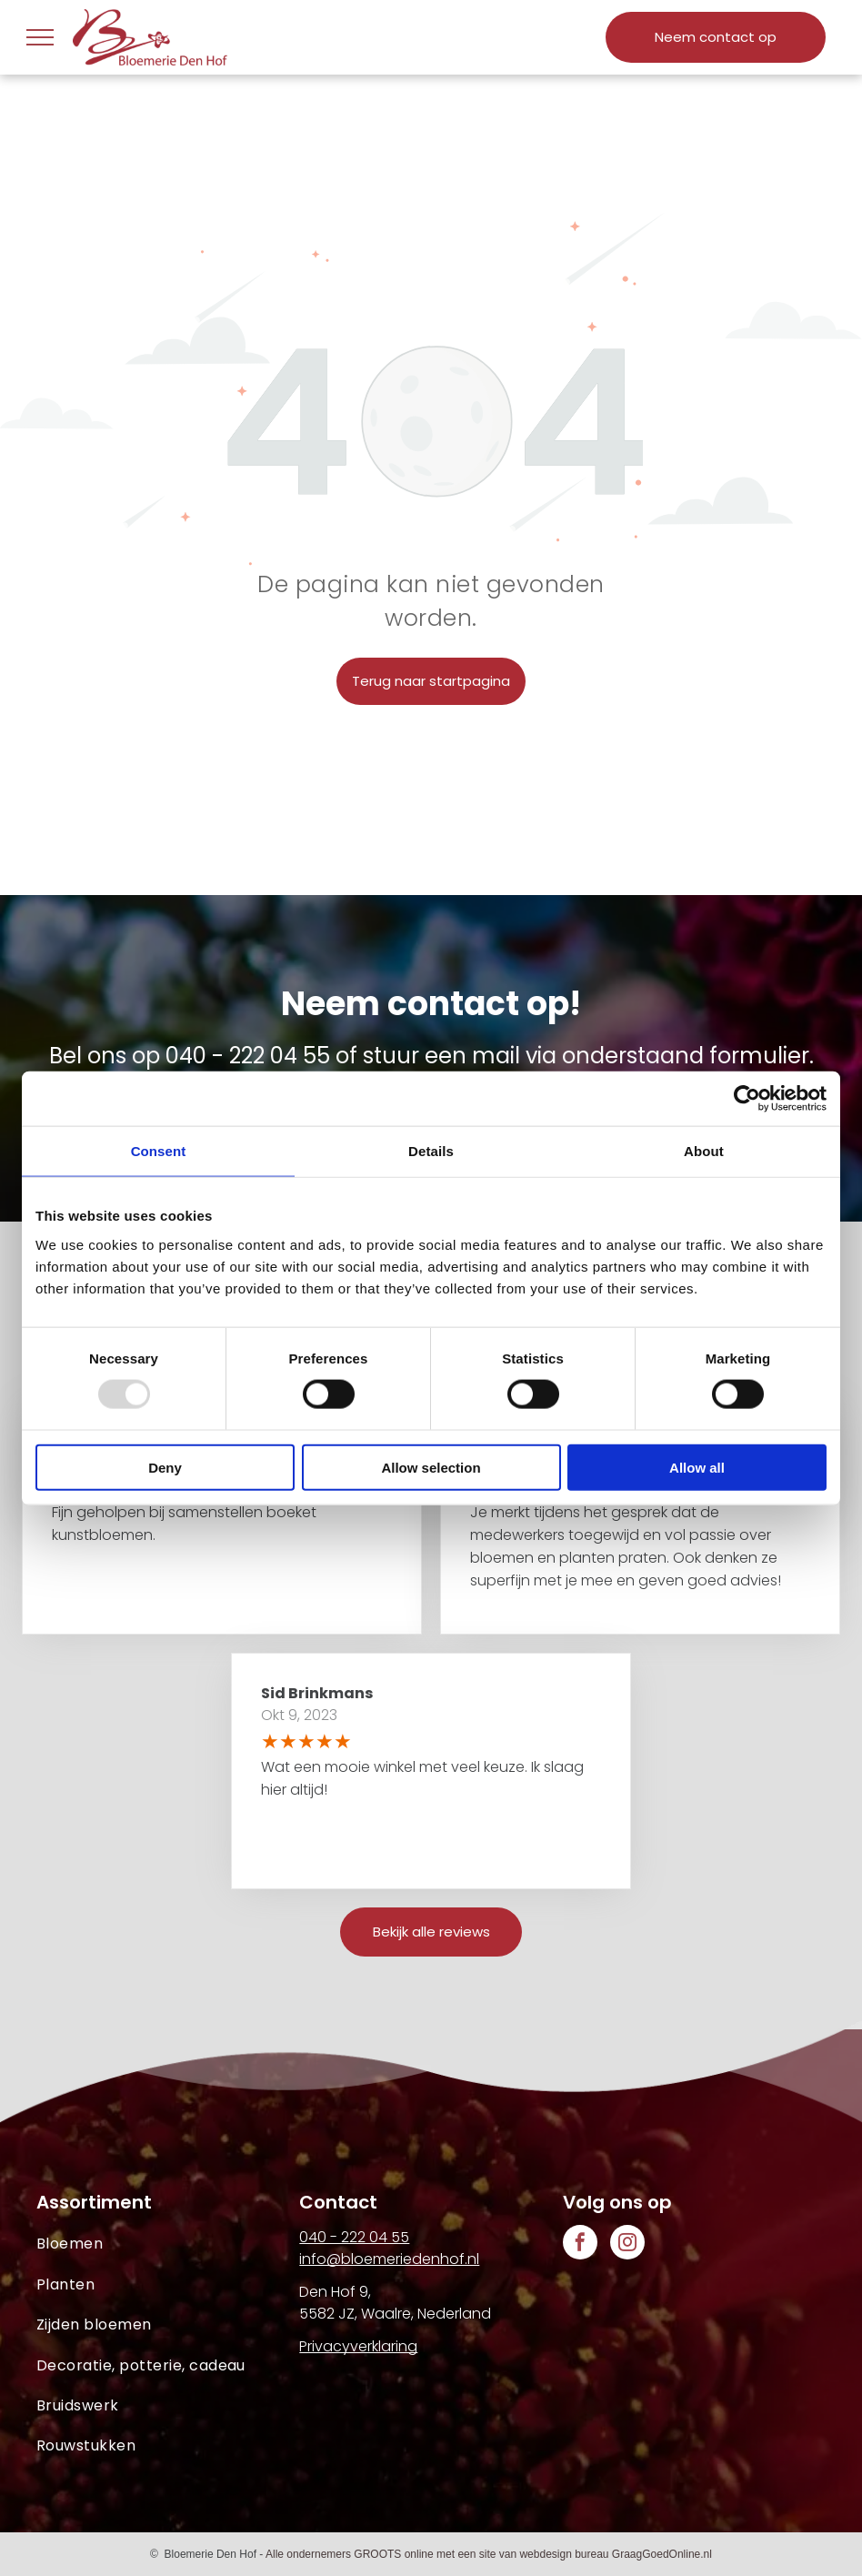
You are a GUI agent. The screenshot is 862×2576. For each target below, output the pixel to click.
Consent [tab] (158, 1151)
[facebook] (580, 2244)
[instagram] (627, 2244)
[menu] (40, 37)
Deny (165, 1466)
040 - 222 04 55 (247, 1056)
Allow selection (430, 1466)
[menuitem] (167, 2244)
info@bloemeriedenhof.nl (389, 2259)
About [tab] (704, 1151)
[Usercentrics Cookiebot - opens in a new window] (747, 1098)
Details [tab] (431, 1151)
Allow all (697, 1466)
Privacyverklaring (358, 2346)
